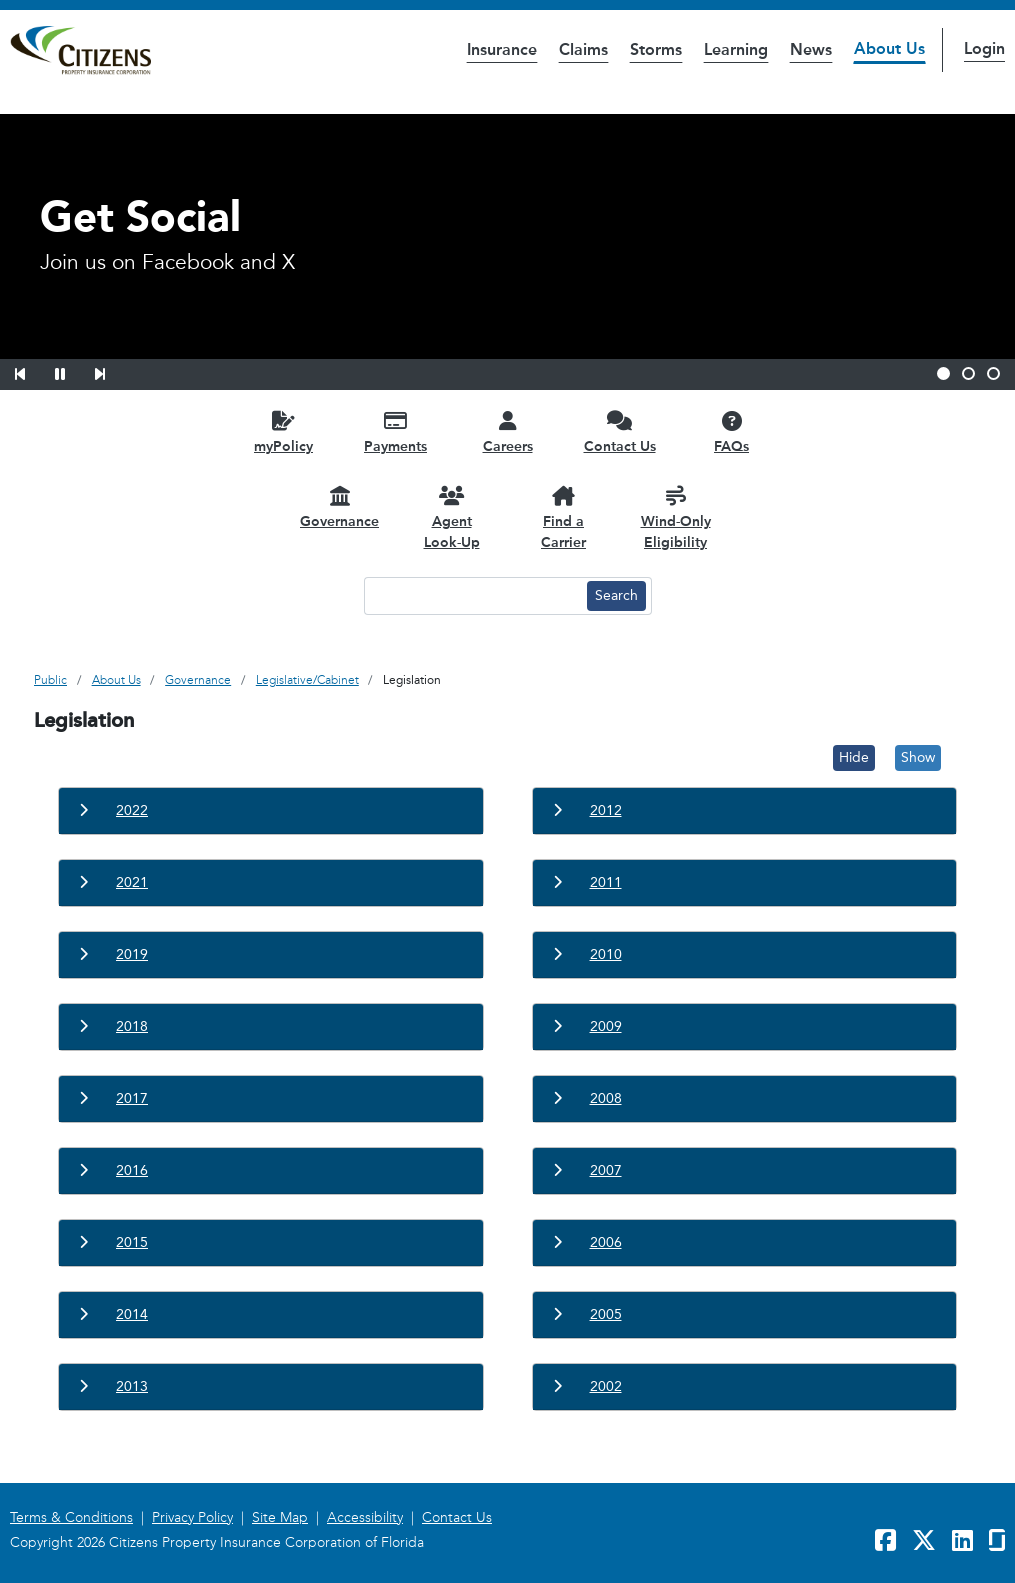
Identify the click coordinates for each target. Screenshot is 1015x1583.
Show (918, 757)
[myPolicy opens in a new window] (284, 431)
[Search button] (616, 596)
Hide (854, 757)
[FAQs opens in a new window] (732, 431)
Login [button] (984, 48)
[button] (33, 371)
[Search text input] (473, 596)
